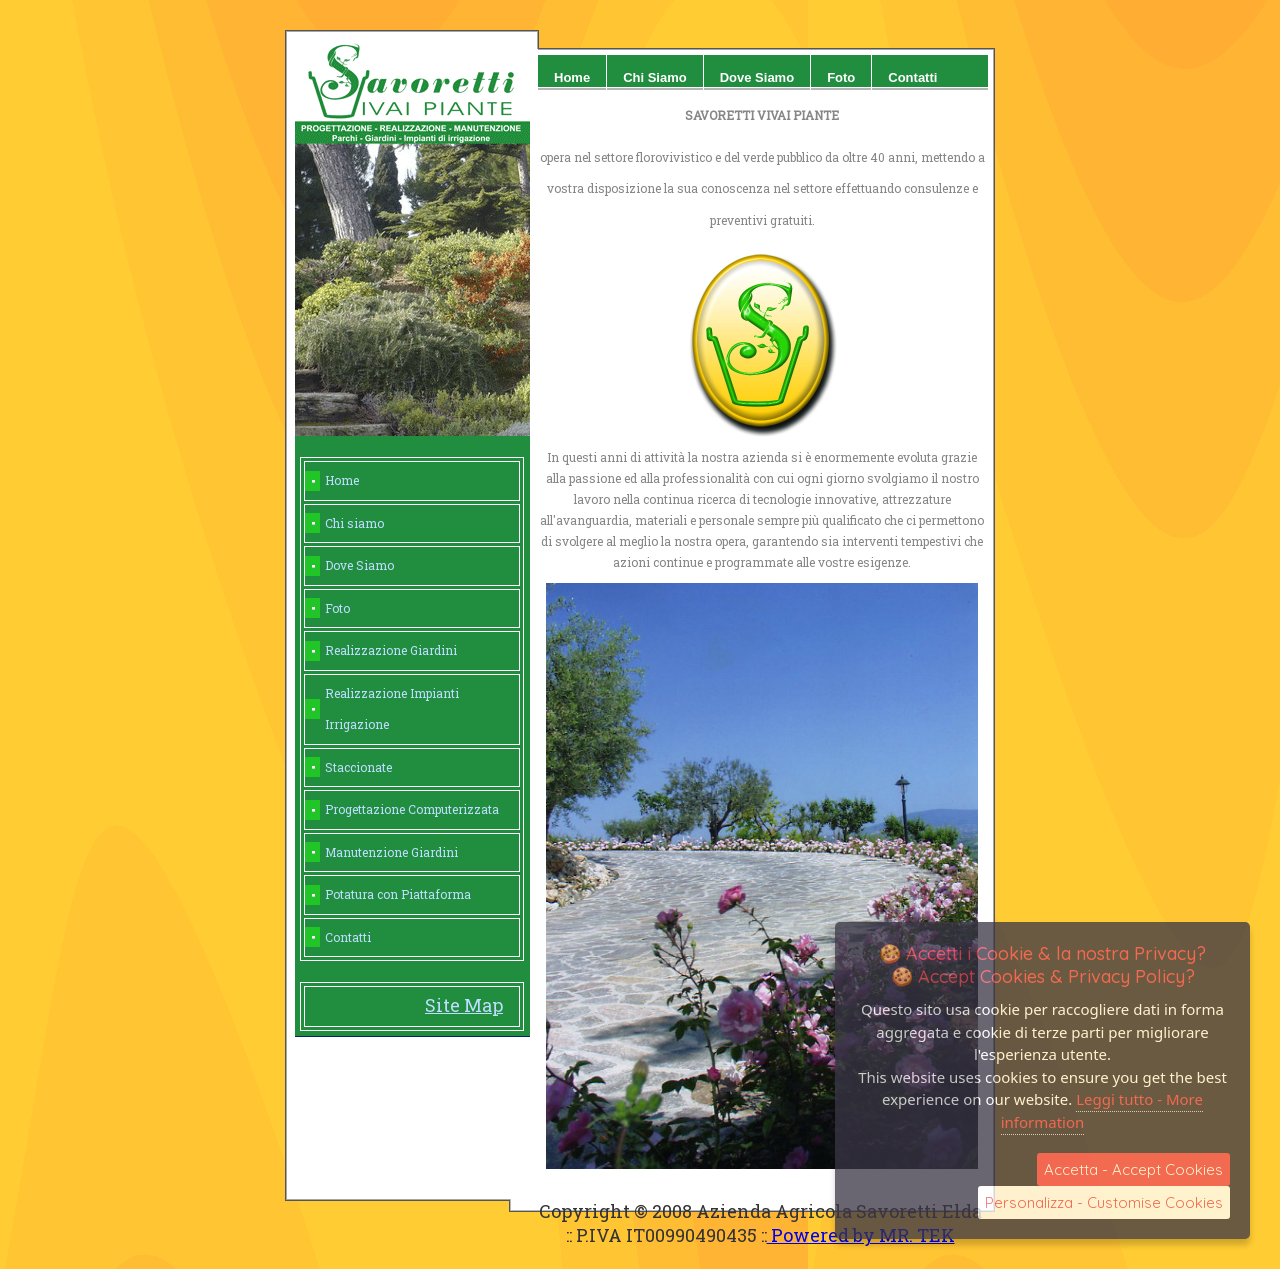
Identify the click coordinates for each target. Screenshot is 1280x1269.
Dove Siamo (359, 565)
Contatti (912, 77)
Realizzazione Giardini (391, 650)
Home (342, 480)
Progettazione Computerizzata (412, 809)
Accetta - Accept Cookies (1133, 1169)
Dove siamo (757, 77)
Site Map (464, 1005)
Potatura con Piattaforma (398, 894)
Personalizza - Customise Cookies (1104, 1202)
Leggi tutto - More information (1102, 1110)
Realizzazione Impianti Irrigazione (392, 709)
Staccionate (358, 767)
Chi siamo (655, 77)
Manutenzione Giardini (391, 852)
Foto (841, 77)
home (572, 77)
